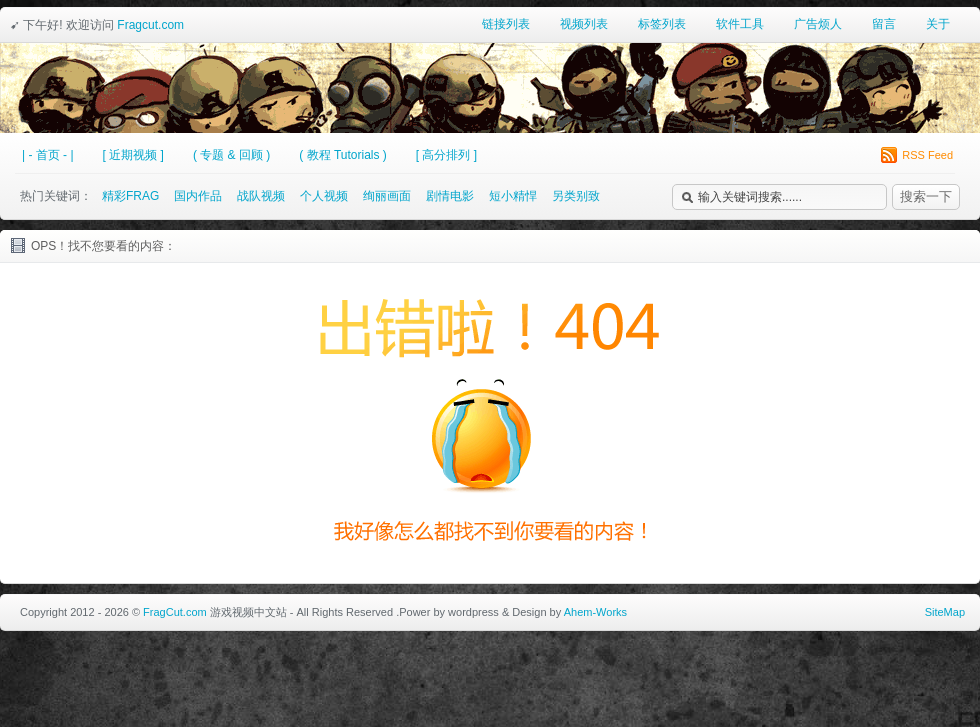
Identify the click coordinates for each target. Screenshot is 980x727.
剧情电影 (450, 196)
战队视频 (261, 196)
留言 (884, 24)
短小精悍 (513, 196)
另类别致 (576, 196)
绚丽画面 (387, 196)
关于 (938, 24)
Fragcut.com (150, 25)
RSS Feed (917, 155)
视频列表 (584, 24)
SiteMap (945, 612)
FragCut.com (175, 612)
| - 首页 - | (48, 155)
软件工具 (740, 24)
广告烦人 (818, 24)
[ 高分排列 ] (446, 155)
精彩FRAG (130, 196)
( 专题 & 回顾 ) (231, 155)
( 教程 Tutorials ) (343, 155)
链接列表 (506, 24)
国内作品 (198, 196)
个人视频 (324, 196)
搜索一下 (926, 196)
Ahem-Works (595, 612)
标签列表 (662, 24)
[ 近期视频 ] (133, 155)
